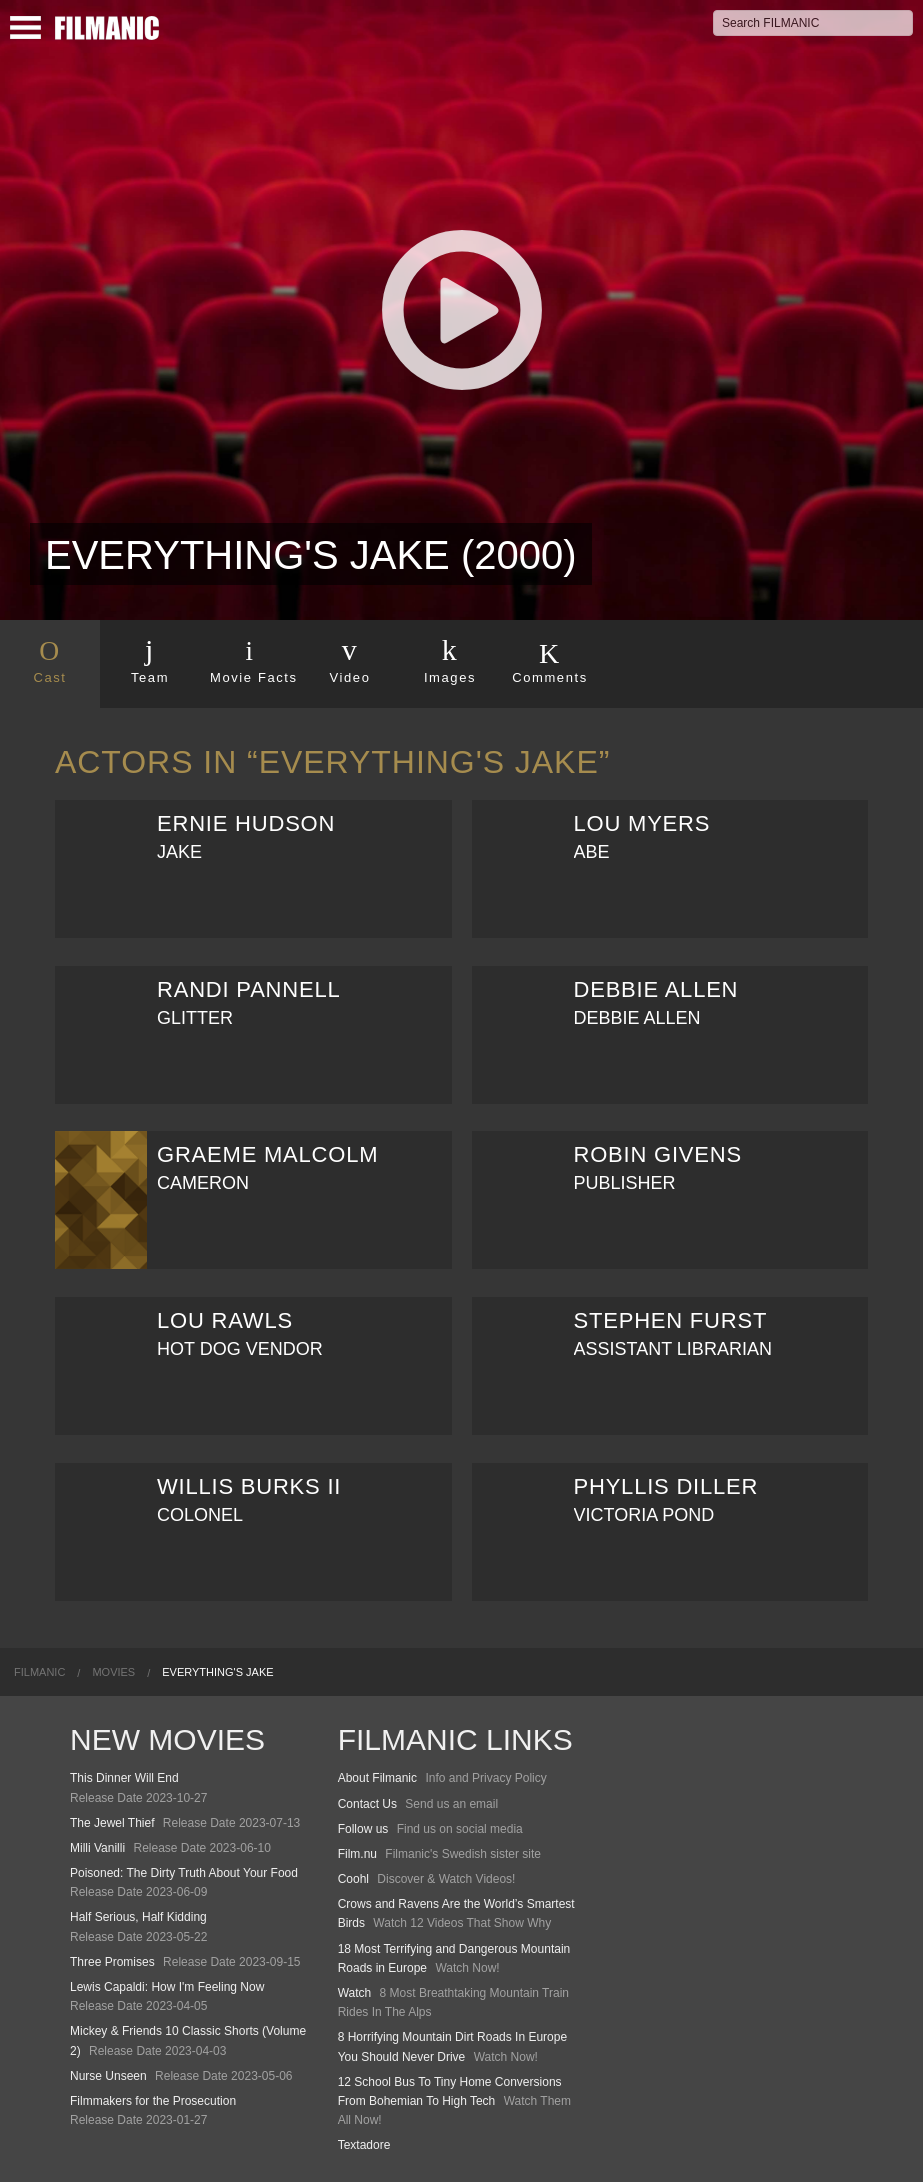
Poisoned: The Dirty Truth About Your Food (184, 1873)
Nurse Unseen (108, 2076)
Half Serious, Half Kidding (138, 1917)
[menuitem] (39, 1672)
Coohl (353, 1879)
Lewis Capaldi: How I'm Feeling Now (167, 1987)
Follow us (363, 1829)
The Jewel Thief (112, 1823)
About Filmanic (377, 1778)
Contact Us (367, 1804)
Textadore (364, 2145)
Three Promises (112, 1962)
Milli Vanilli (97, 1848)
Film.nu (357, 1854)
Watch (355, 1993)
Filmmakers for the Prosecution (153, 2101)
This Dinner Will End (124, 1778)
